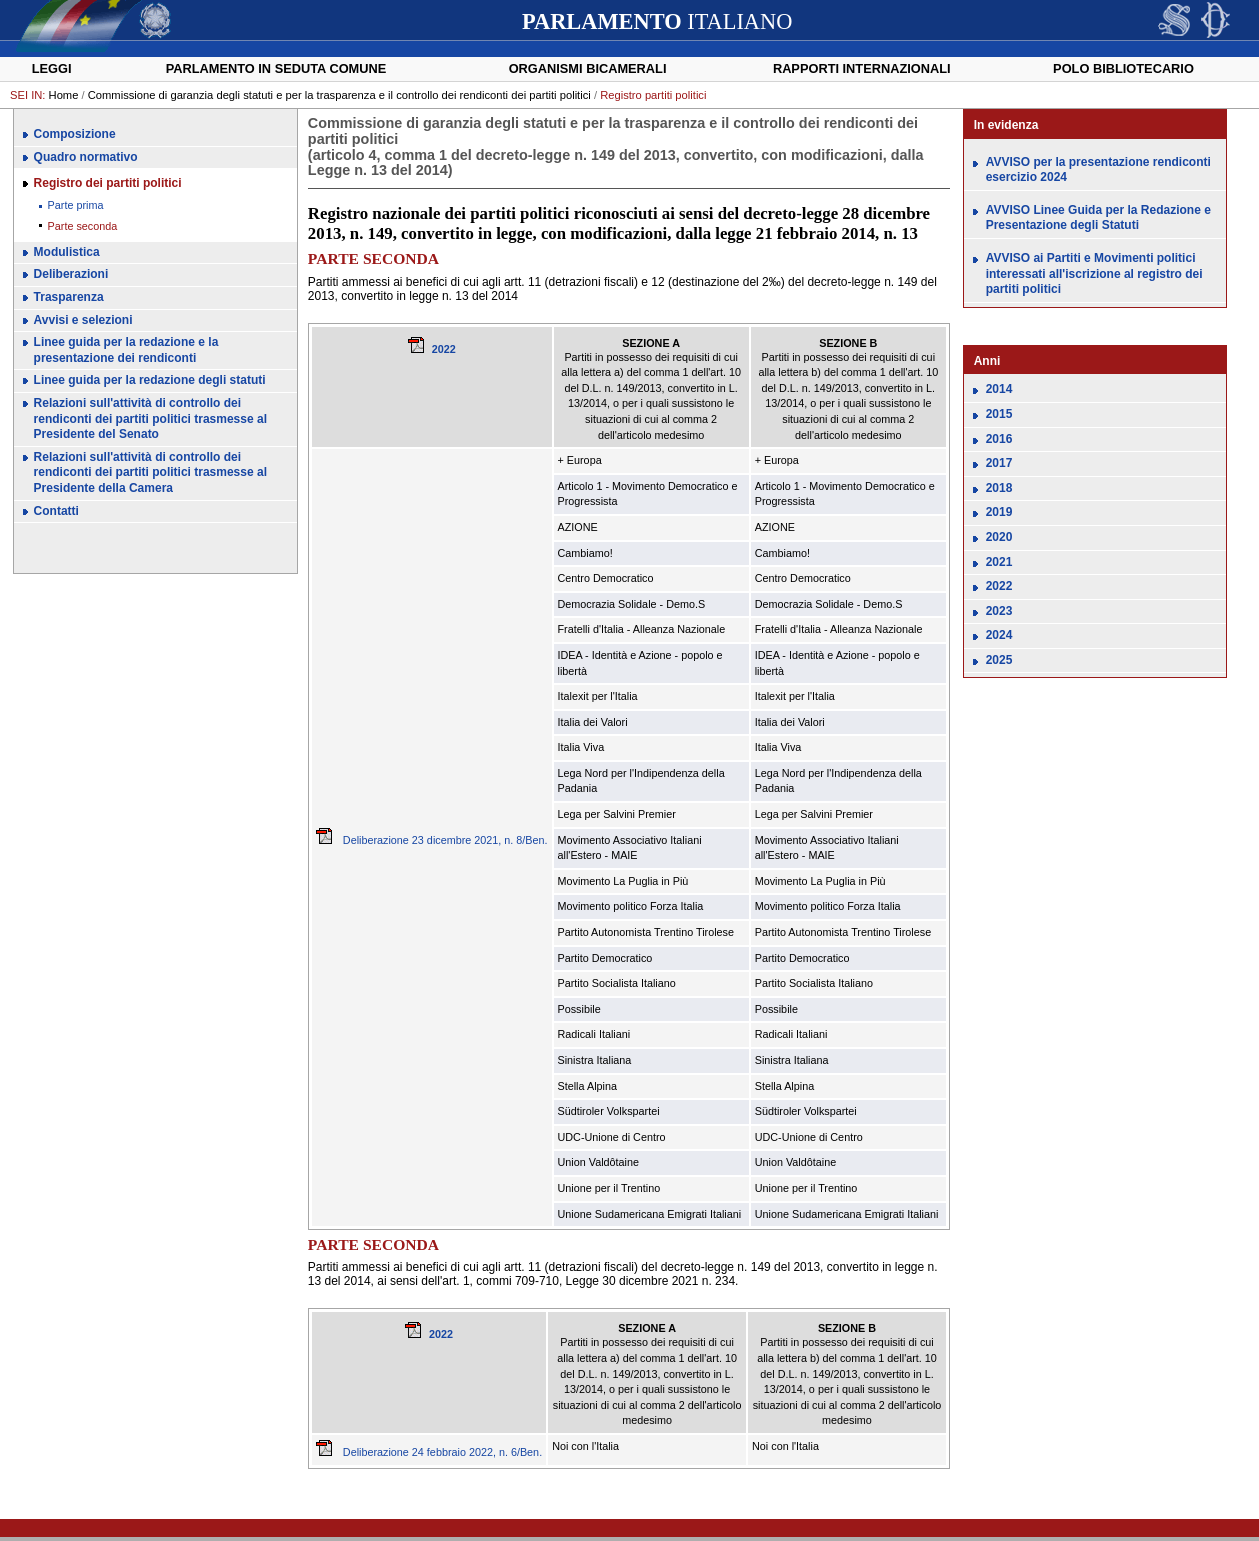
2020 (999, 537)
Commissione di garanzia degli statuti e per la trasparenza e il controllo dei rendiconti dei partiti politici (339, 95)
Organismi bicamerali (588, 68)
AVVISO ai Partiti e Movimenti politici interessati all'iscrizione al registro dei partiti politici (1094, 273)
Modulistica (67, 252)
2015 (999, 414)
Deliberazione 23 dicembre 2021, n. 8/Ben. (432, 840)
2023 (999, 611)
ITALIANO (657, 21)
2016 (999, 439)
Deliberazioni (71, 274)
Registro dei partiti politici (108, 183)
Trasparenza (69, 297)
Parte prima (76, 205)
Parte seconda (83, 226)
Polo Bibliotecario (1123, 68)
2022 (444, 349)
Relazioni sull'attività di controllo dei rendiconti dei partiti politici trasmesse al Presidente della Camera (150, 472)
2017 (999, 463)
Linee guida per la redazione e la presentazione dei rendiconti (126, 350)
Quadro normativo (86, 157)
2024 (999, 635)
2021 (999, 562)
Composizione (75, 134)
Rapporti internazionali (862, 68)
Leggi (52, 68)
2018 (999, 488)
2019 (999, 512)
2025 (999, 660)
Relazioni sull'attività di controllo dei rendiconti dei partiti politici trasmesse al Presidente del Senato (150, 418)
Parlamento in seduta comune (276, 68)
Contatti (56, 511)
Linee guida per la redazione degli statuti (150, 380)
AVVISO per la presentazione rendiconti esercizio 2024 (1098, 170)
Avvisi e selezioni (83, 320)
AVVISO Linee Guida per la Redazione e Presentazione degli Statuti (1098, 218)
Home (64, 95)
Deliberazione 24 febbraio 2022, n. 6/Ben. (429, 1452)
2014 (999, 389)
